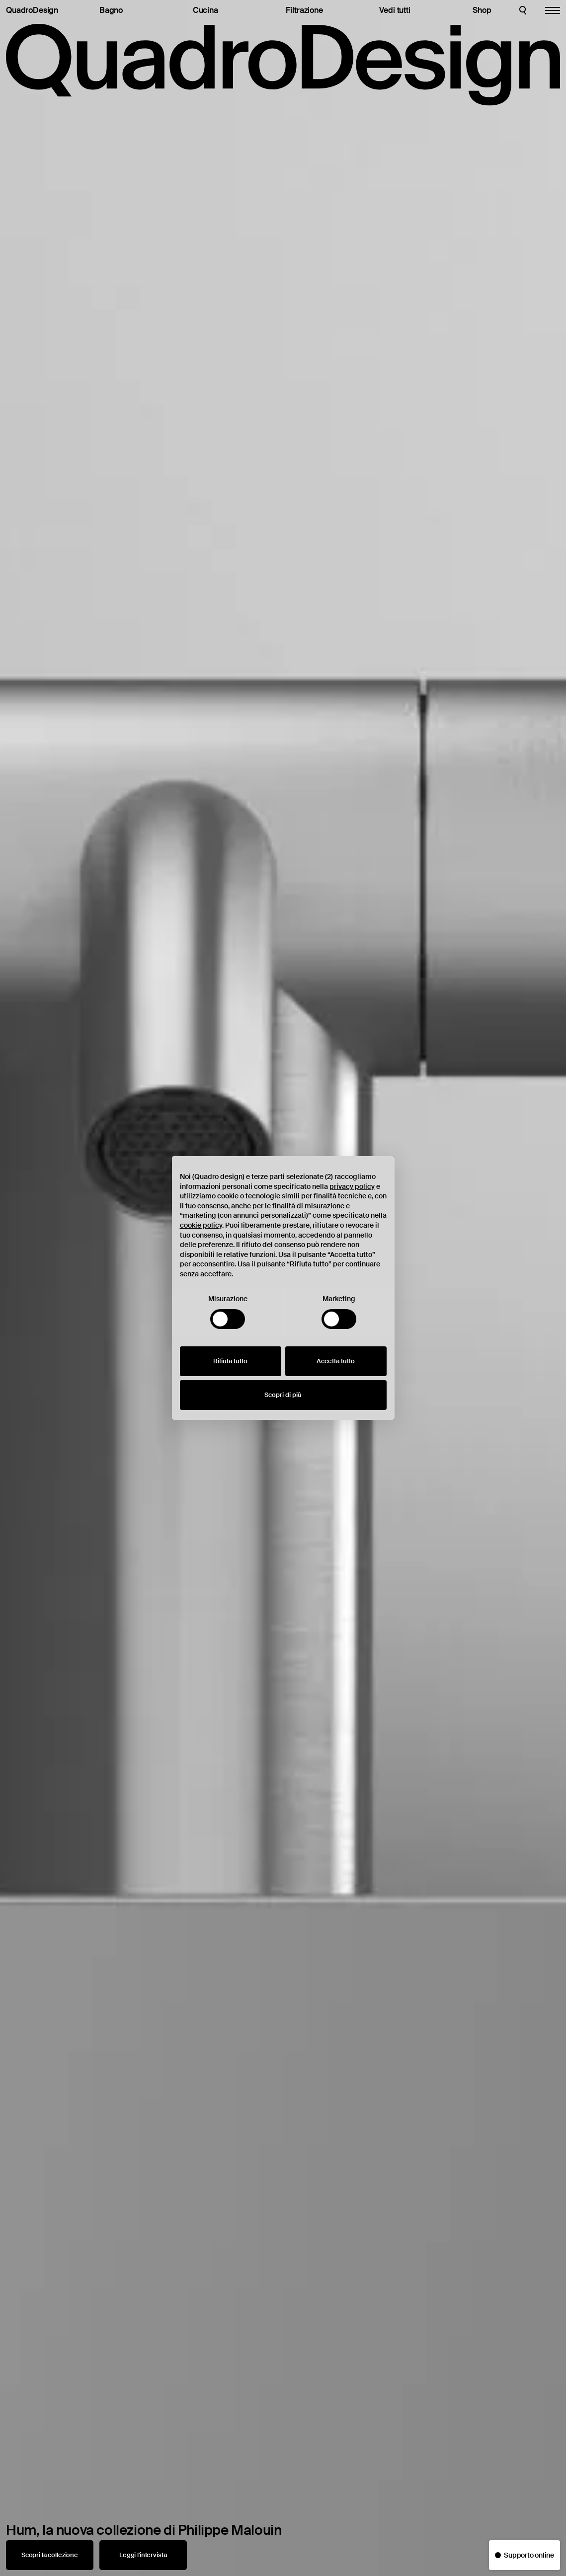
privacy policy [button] (352, 1186)
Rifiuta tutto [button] (230, 1361)
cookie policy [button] (201, 1225)
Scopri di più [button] (283, 1395)
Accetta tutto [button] (336, 1361)
